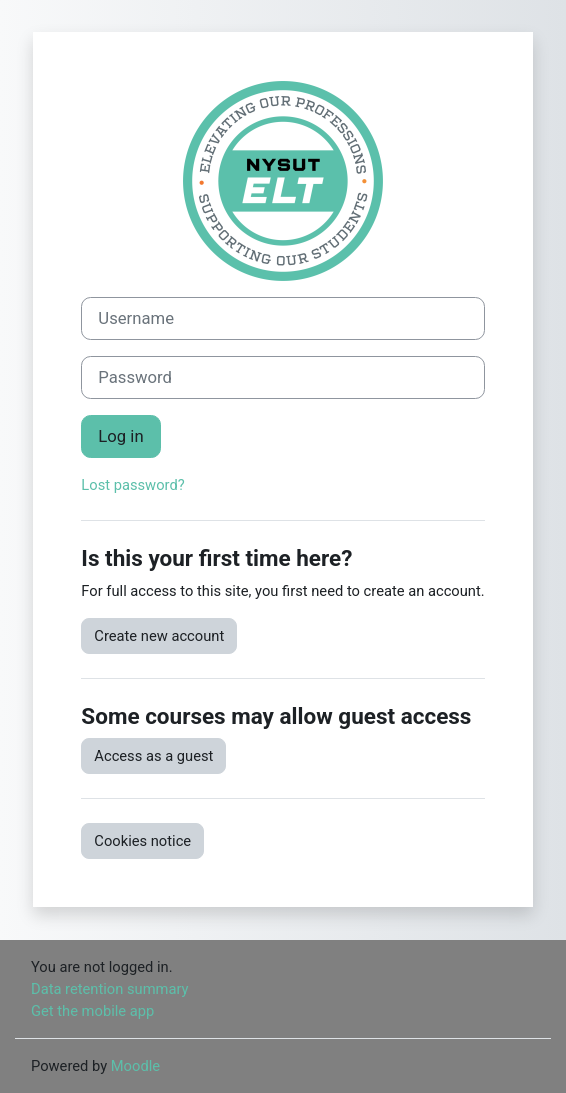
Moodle (135, 1066)
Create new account (159, 636)
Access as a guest (153, 756)
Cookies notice (142, 841)
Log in (120, 436)
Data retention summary (110, 989)
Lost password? (132, 485)
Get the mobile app (92, 1011)
